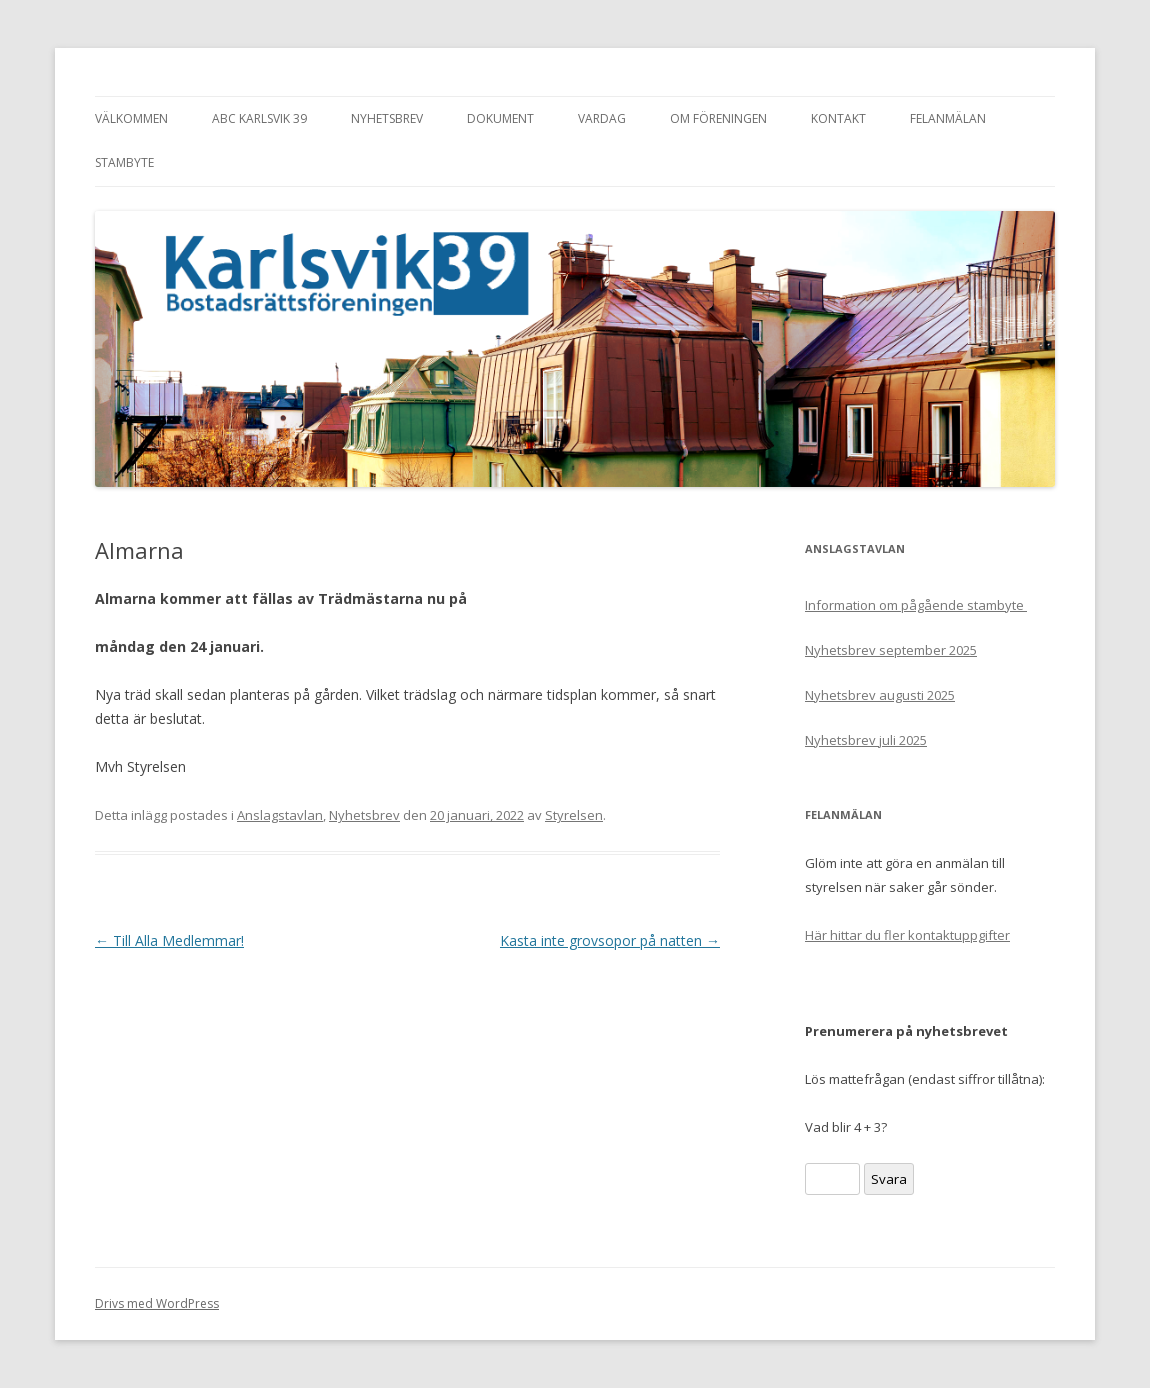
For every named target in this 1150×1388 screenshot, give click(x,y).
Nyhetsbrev (387, 118)
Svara (889, 1179)
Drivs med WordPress (157, 1303)
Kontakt (838, 118)
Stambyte (124, 162)
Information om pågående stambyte (916, 605)
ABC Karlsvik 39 (259, 118)
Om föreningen (718, 118)
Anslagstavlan (280, 815)
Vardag (602, 118)
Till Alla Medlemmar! (169, 940)
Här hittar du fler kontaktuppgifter (907, 935)
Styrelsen (574, 815)
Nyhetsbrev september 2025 (891, 650)
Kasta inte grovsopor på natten (610, 940)
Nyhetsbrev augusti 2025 (880, 695)
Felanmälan (948, 118)
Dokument (500, 118)
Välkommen (131, 118)
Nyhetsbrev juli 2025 (866, 740)
